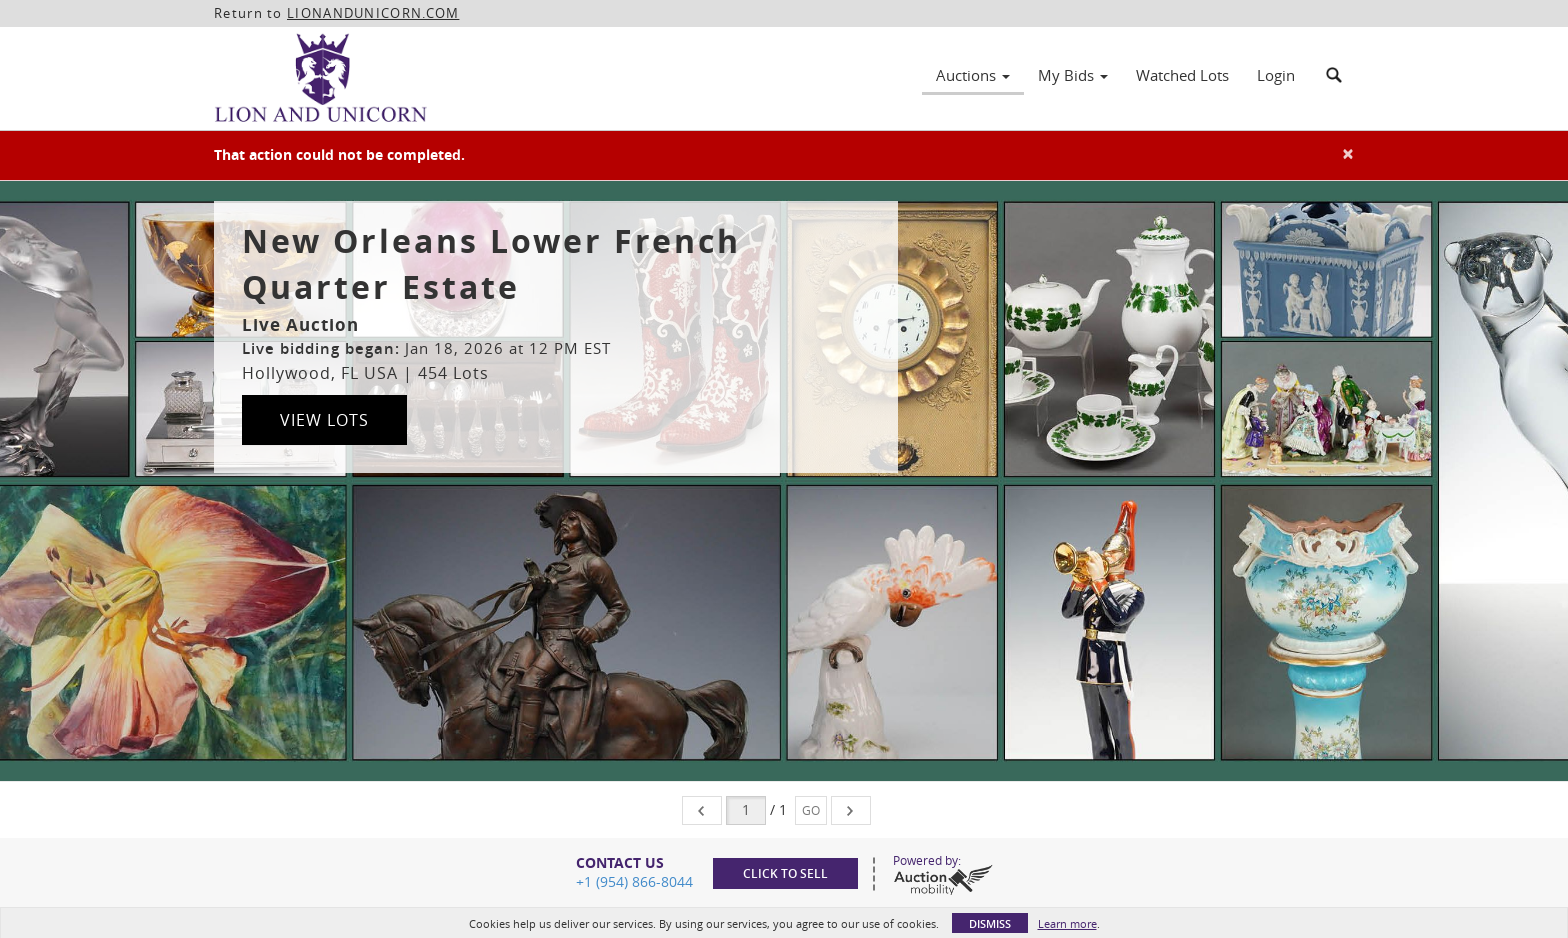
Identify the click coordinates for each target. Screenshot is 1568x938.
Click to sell (785, 873)
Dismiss (990, 923)
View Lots (324, 420)
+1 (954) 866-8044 (634, 881)
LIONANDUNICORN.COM (373, 13)
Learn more (1067, 923)
